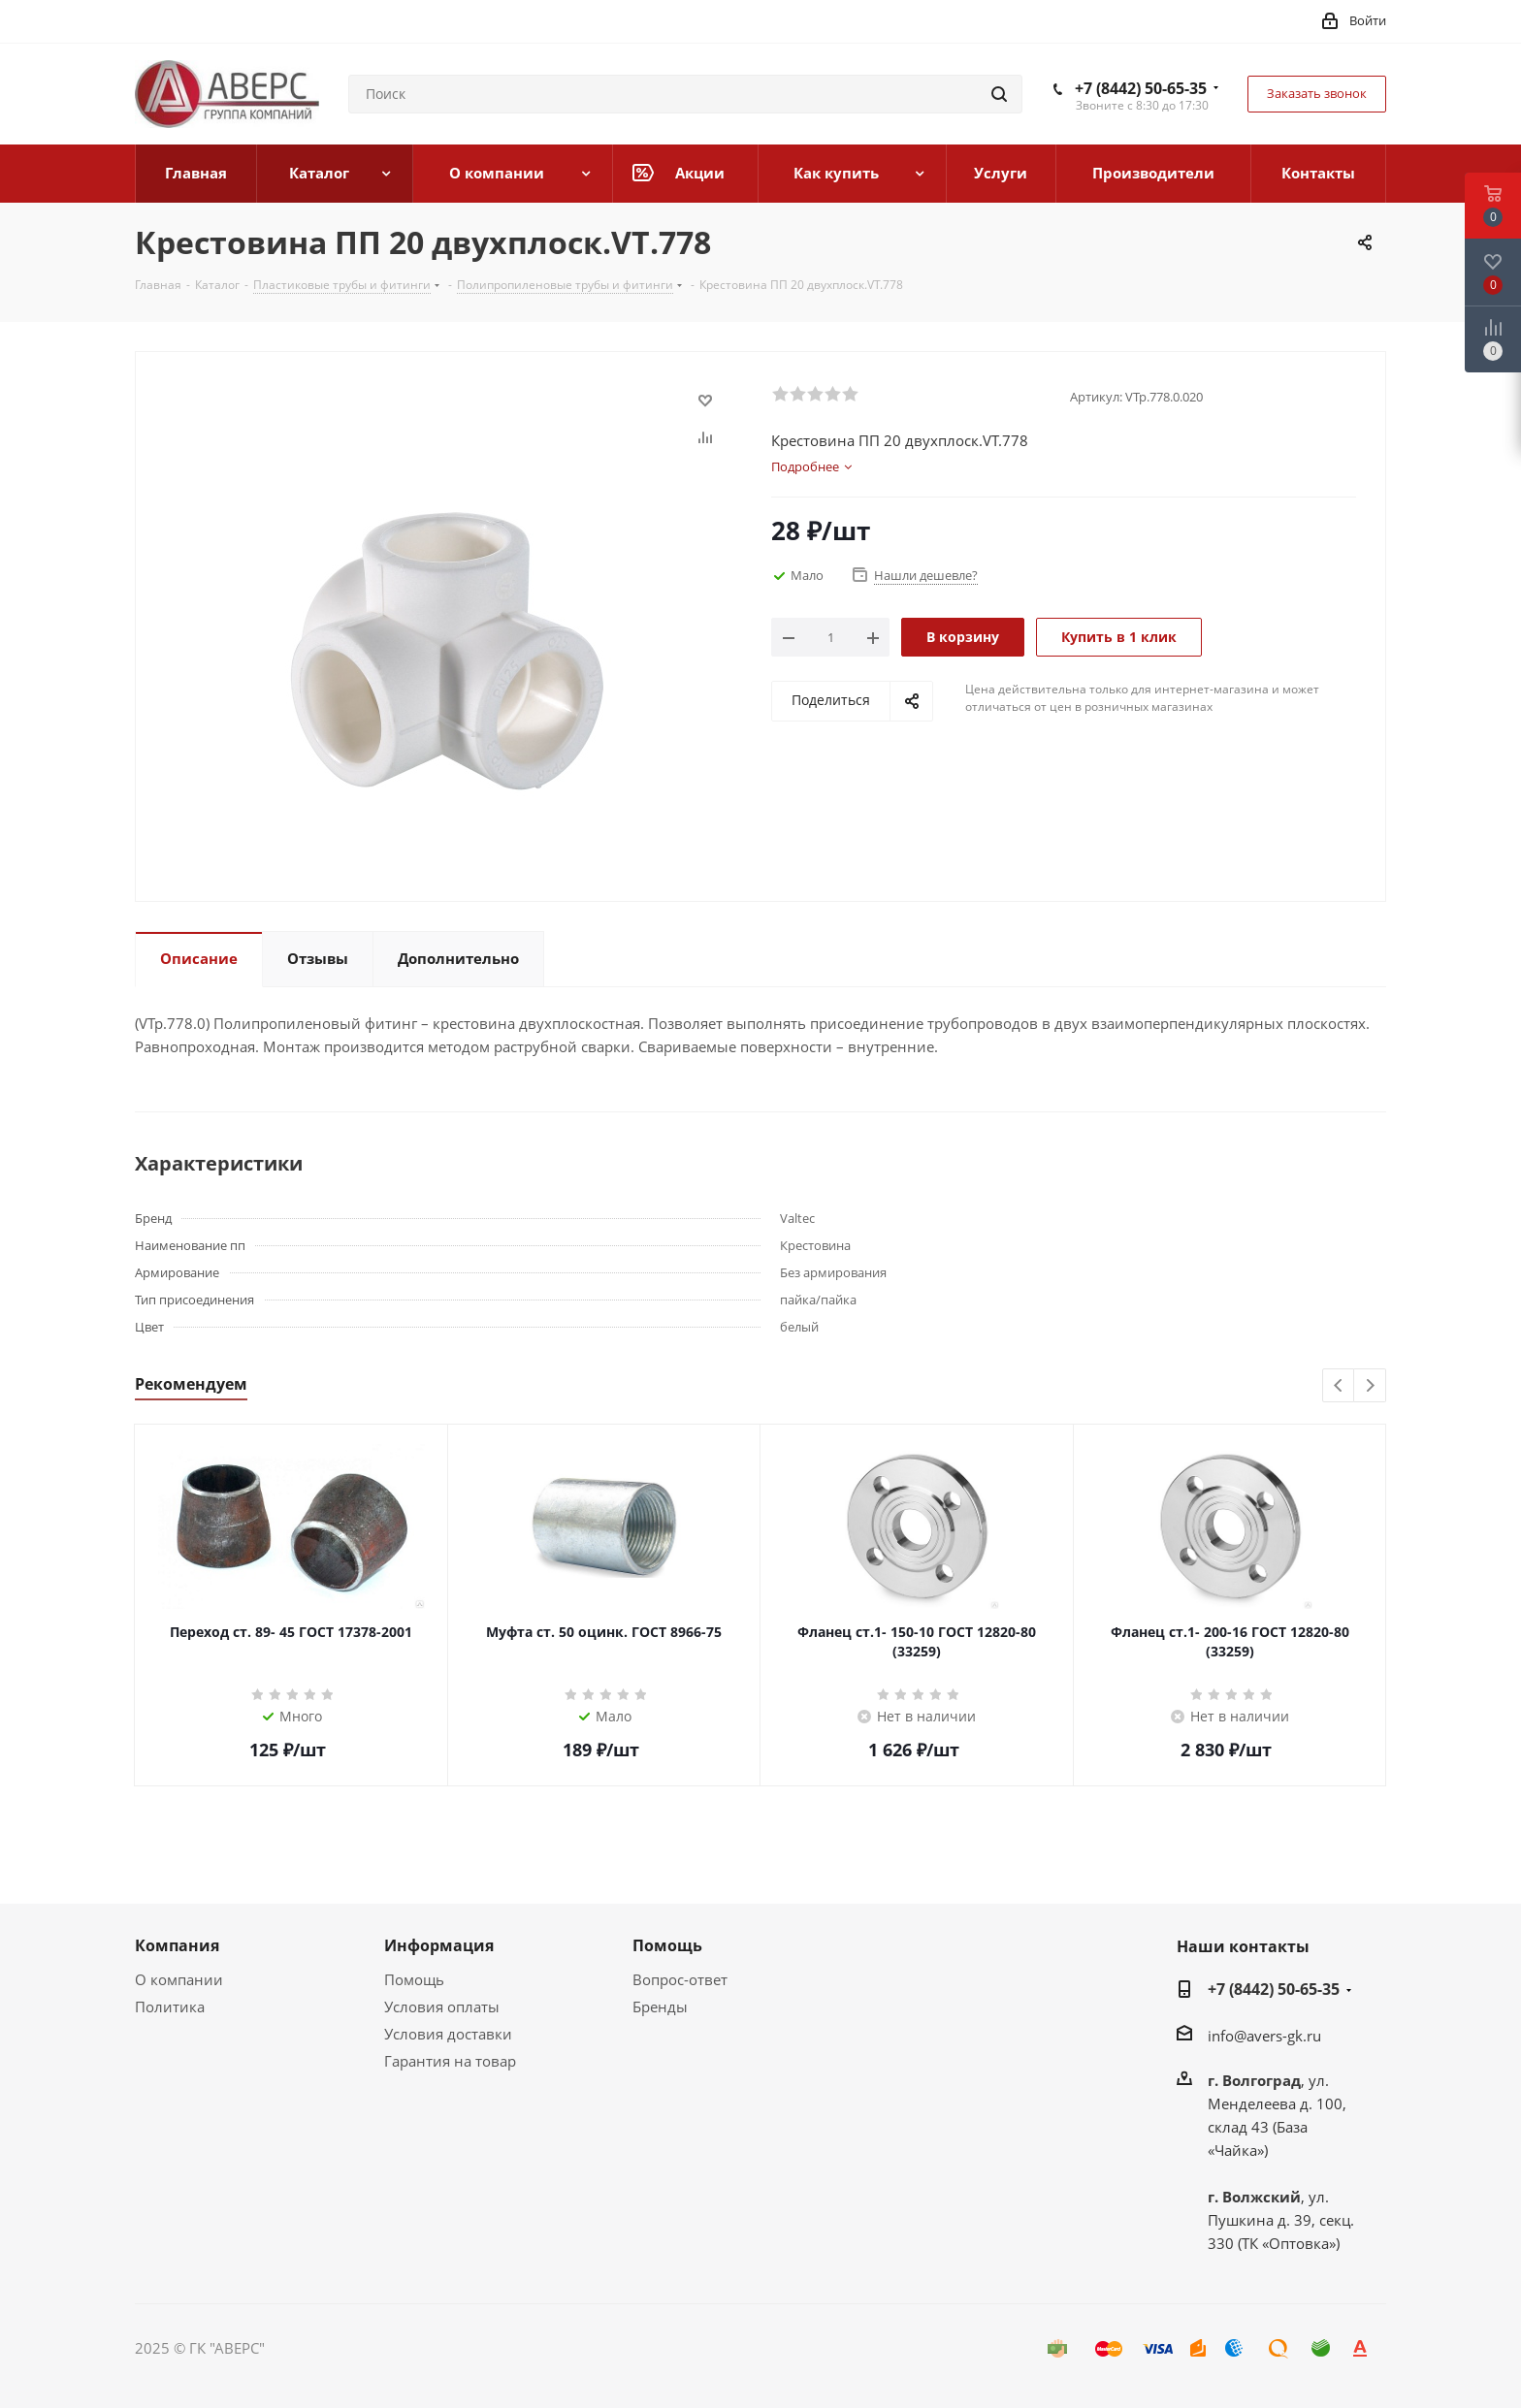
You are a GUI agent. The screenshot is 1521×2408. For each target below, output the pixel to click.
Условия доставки (448, 2033)
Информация (439, 1945)
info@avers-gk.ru (1264, 2035)
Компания (177, 1945)
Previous (1339, 1386)
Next (1370, 1386)
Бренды (660, 2006)
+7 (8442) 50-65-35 (1141, 88)
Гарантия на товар (450, 2061)
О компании (179, 1979)
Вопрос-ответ (680, 1979)
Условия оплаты (442, 2006)
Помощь (414, 1979)
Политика (170, 2006)
